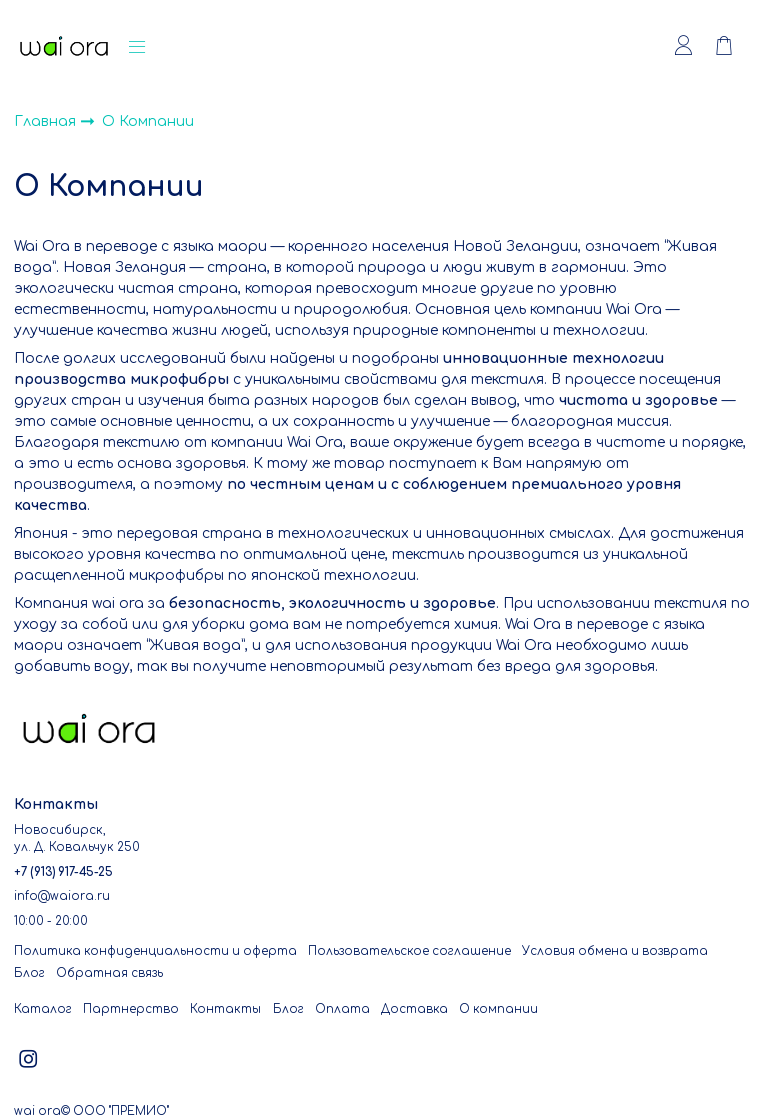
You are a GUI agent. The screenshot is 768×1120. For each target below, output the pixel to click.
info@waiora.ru (62, 896)
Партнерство (131, 1009)
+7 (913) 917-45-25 (63, 872)
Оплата (342, 1009)
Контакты (225, 1009)
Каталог (43, 1009)
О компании (498, 1009)
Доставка (414, 1009)
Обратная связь (109, 973)
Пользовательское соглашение (409, 951)
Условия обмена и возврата (615, 951)
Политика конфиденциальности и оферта (155, 951)
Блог (29, 973)
